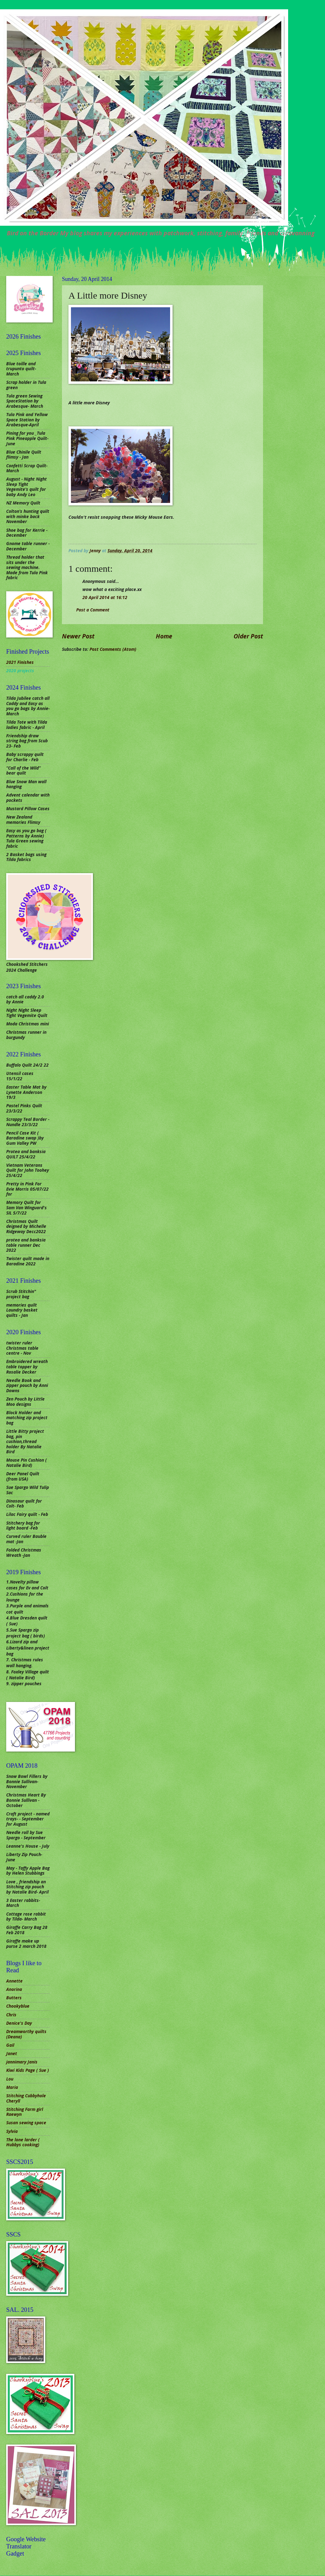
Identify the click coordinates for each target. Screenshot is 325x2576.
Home (164, 636)
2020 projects (20, 670)
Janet (11, 2053)
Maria (12, 2087)
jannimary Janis (21, 2062)
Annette (14, 1981)
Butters (14, 1998)
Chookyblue (17, 2006)
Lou (9, 2079)
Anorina (14, 1989)
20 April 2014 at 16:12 (104, 597)
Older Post (248, 636)
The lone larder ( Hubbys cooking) (23, 2142)
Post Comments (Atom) (113, 649)
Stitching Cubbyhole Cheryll (26, 2098)
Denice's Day (19, 2023)
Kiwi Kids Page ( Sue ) (27, 2070)
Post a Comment (92, 610)
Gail (10, 2045)
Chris (11, 2015)
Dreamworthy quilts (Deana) (26, 2034)
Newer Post (78, 636)
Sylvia (12, 2131)
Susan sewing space (26, 2122)
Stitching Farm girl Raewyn (24, 2111)
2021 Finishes (20, 662)
